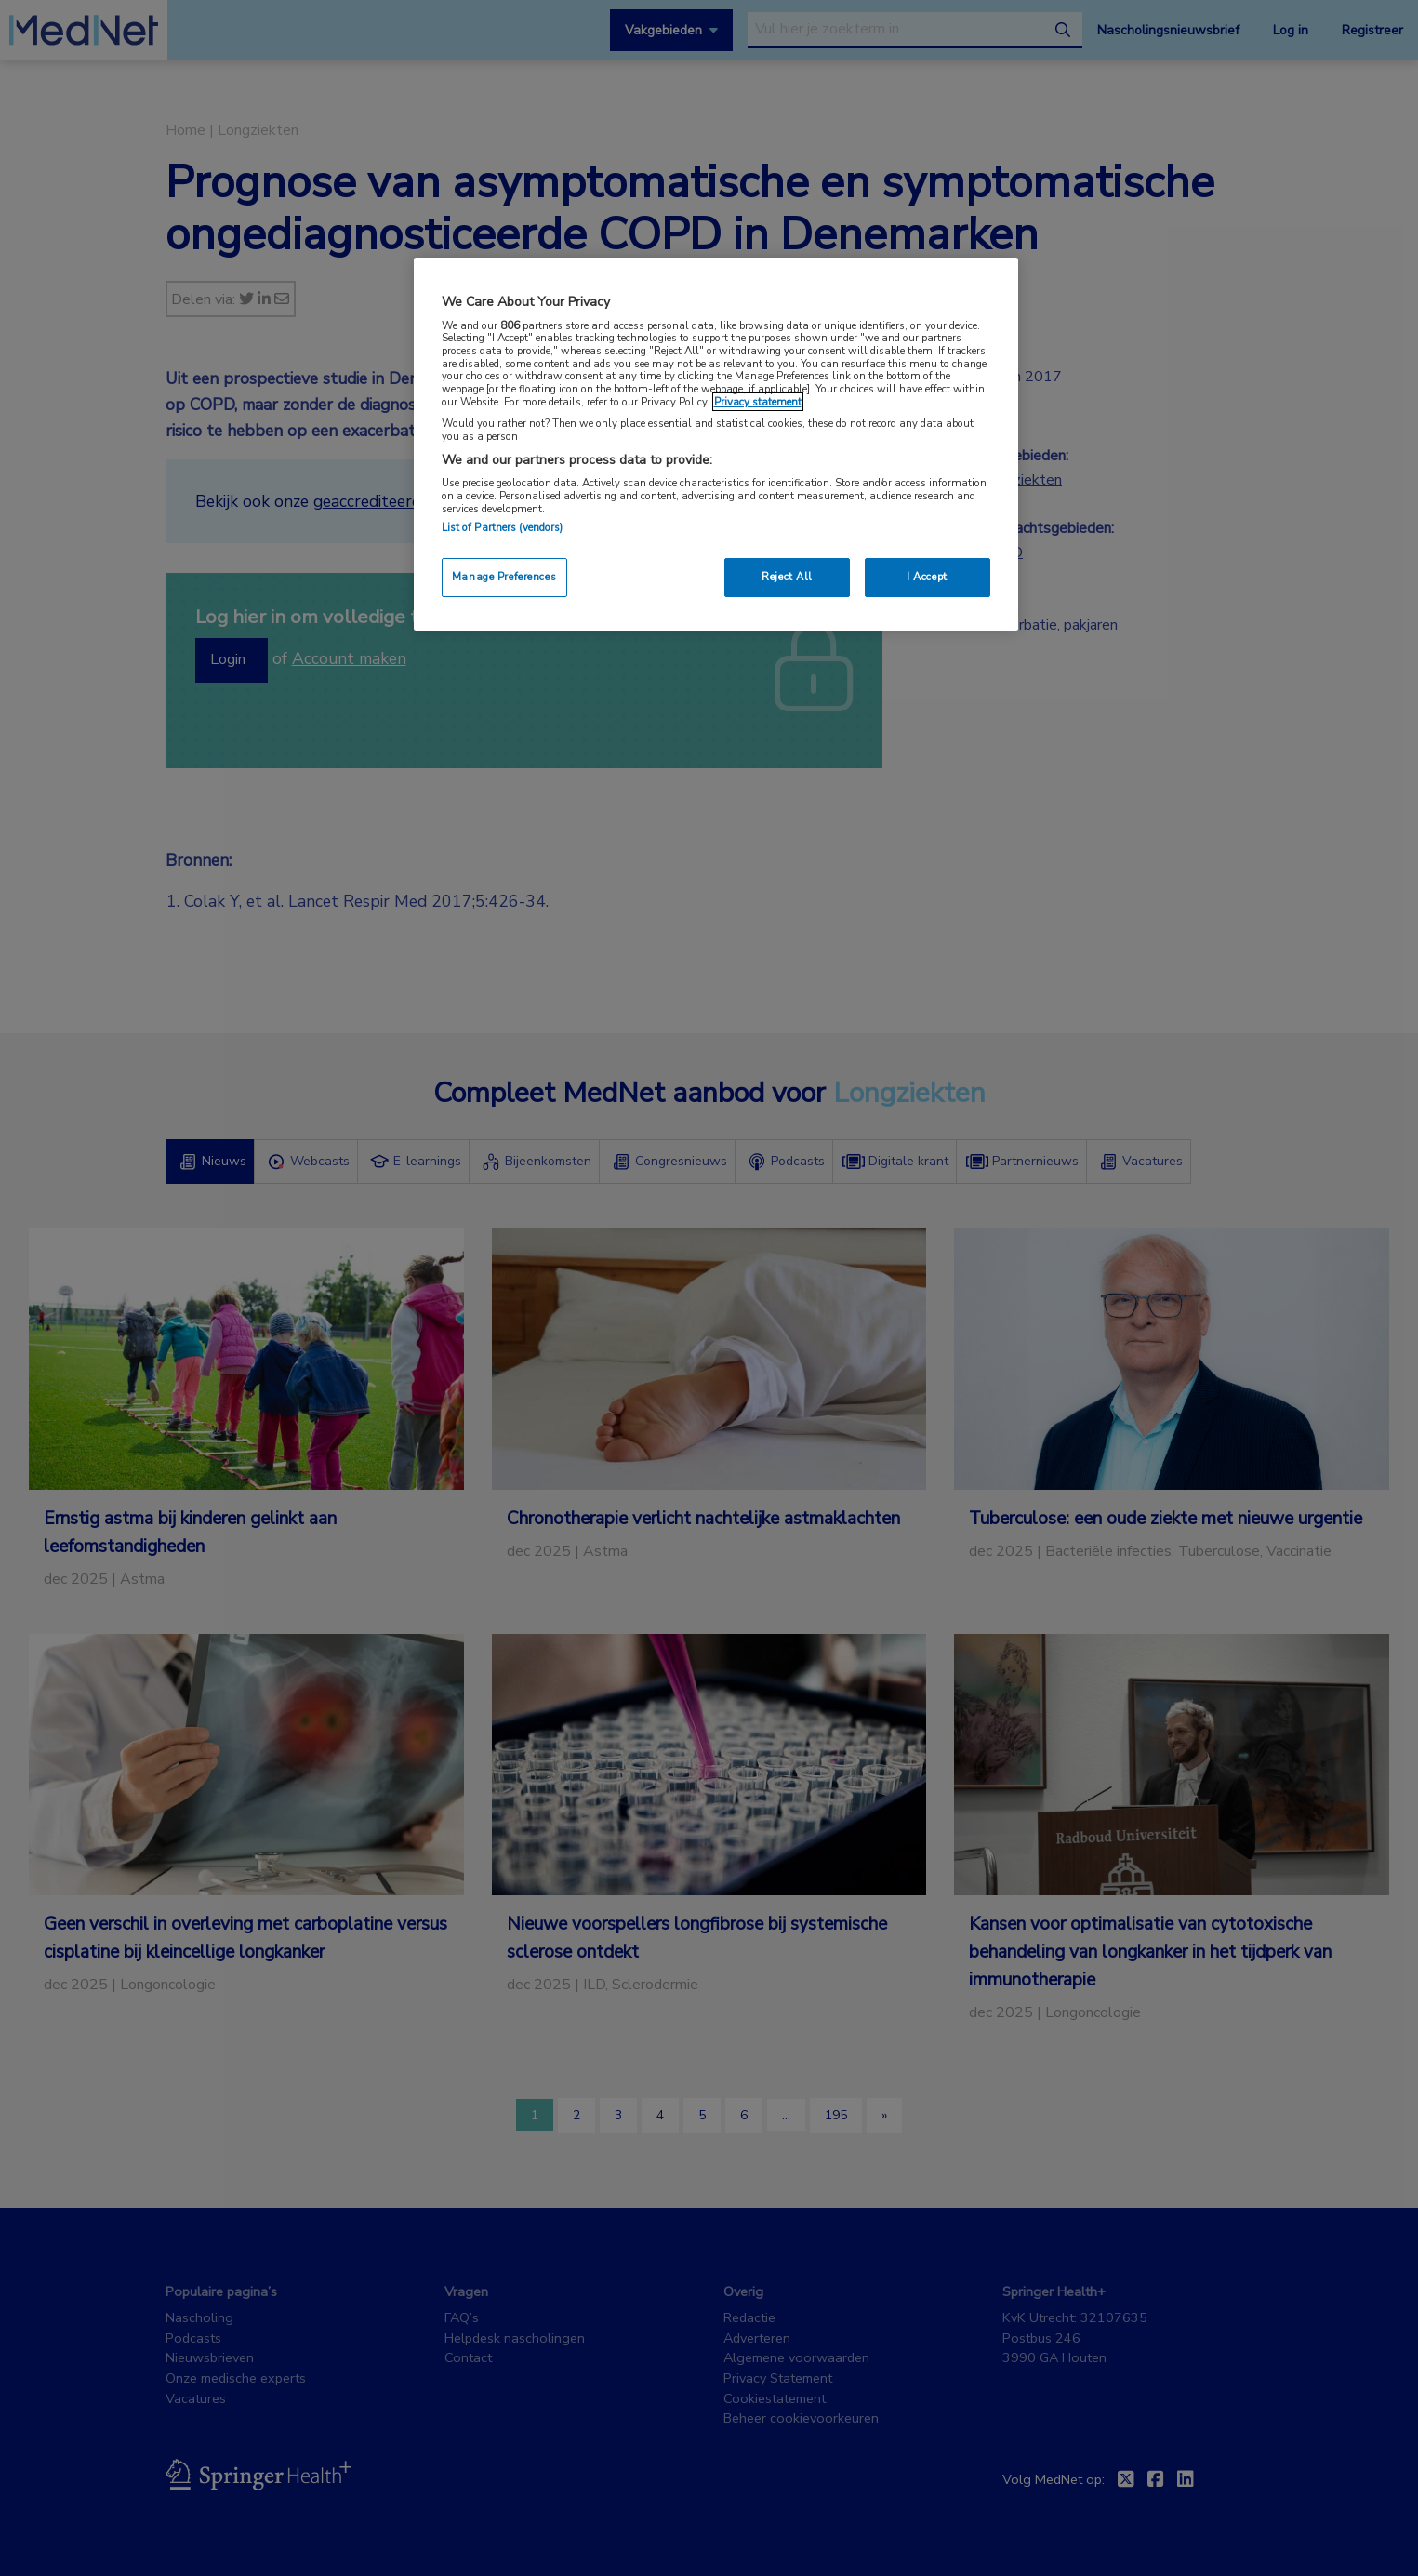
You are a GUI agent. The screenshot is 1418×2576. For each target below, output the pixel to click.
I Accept (927, 576)
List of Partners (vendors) (502, 527)
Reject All (787, 576)
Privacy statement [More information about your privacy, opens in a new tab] (758, 401)
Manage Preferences (504, 576)
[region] (716, 444)
